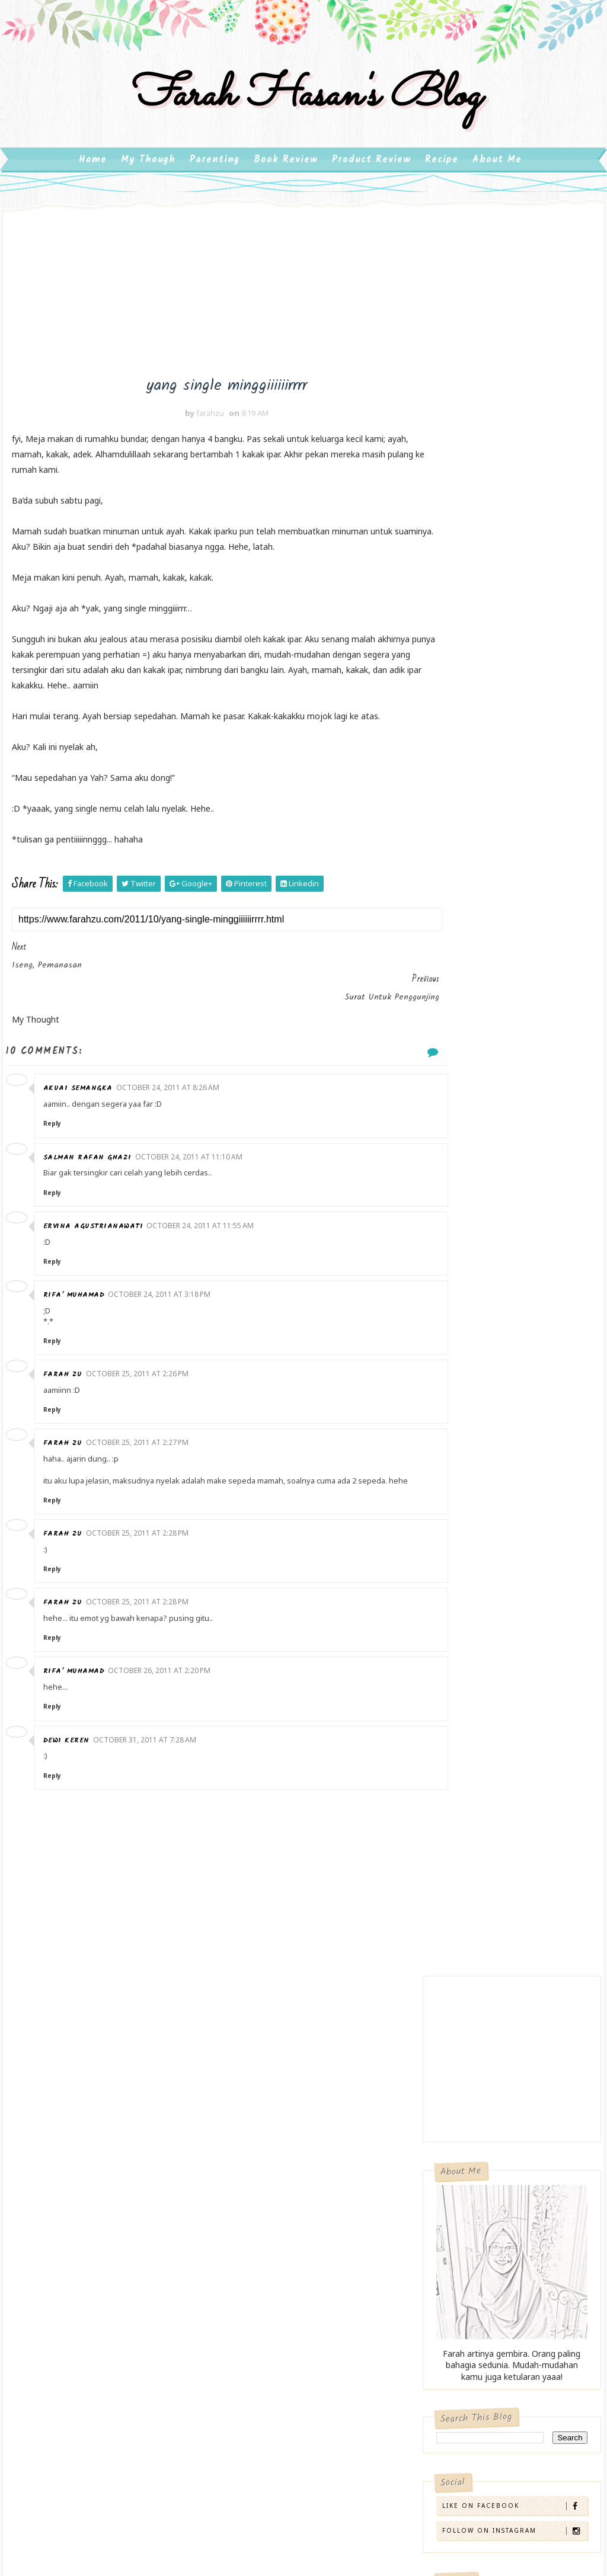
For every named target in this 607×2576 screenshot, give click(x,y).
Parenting (214, 176)
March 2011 (484, 1894)
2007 (460, 1979)
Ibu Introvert (244, 2210)
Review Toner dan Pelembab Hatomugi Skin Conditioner (504, 888)
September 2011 (495, 1809)
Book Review (286, 176)
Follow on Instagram (514, 793)
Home (93, 176)
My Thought (47, 2256)
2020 (460, 1511)
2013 (460, 1610)
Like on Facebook (514, 768)
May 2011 (480, 1866)
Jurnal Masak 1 (486, 1728)
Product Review (371, 176)
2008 (460, 1965)
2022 (460, 1496)
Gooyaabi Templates (391, 2437)
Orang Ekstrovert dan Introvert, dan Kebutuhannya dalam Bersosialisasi (496, 1393)
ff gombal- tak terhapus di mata (521, 1777)
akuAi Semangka (85, 1080)
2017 (460, 1553)
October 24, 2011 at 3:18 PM (167, 1286)
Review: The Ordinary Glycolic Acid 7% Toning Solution (502, 959)
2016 (460, 1567)
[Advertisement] (293, 313)
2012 (460, 1624)
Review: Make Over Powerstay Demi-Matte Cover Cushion (501, 1030)
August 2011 (486, 1824)
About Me (497, 176)
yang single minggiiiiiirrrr (502, 1691)
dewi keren (74, 1742)
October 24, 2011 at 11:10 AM (196, 1148)
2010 (460, 1936)
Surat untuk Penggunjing (504, 1709)
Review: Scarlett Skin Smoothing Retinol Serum (505, 1094)
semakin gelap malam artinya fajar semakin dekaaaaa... (515, 1753)
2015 (460, 1581)
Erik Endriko (470, 2110)
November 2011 (493, 1664)
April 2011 (481, 1880)
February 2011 (489, 1908)
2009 (460, 1950)
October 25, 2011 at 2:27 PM (145, 1435)
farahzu (462, 2122)
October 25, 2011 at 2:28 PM (145, 1536)
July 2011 (479, 1838)
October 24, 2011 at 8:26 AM (175, 1080)
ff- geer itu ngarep (493, 1795)
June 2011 (480, 1852)
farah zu (70, 1366)
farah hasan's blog (303, 108)
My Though (148, 176)
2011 (460, 1637)
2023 (460, 1483)
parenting (43, 2280)
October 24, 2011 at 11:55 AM (208, 1217)
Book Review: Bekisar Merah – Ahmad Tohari (499, 1308)
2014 (460, 1595)
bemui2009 (46, 2207)
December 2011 (493, 1650)
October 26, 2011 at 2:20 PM (167, 1673)
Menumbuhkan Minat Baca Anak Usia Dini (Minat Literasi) (507, 1243)
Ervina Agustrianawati (101, 1217)
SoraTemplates (253, 2437)
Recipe (441, 176)
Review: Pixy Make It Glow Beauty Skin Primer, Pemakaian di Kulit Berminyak (506, 1180)
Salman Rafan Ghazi (95, 1149)
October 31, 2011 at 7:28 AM (152, 1742)
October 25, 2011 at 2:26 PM (145, 1366)
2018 (460, 1539)
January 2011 (487, 1922)
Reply (60, 1115)
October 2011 (488, 1678)
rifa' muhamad (82, 1286)
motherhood (123, 2232)
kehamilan (45, 2232)
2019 (460, 1525)
